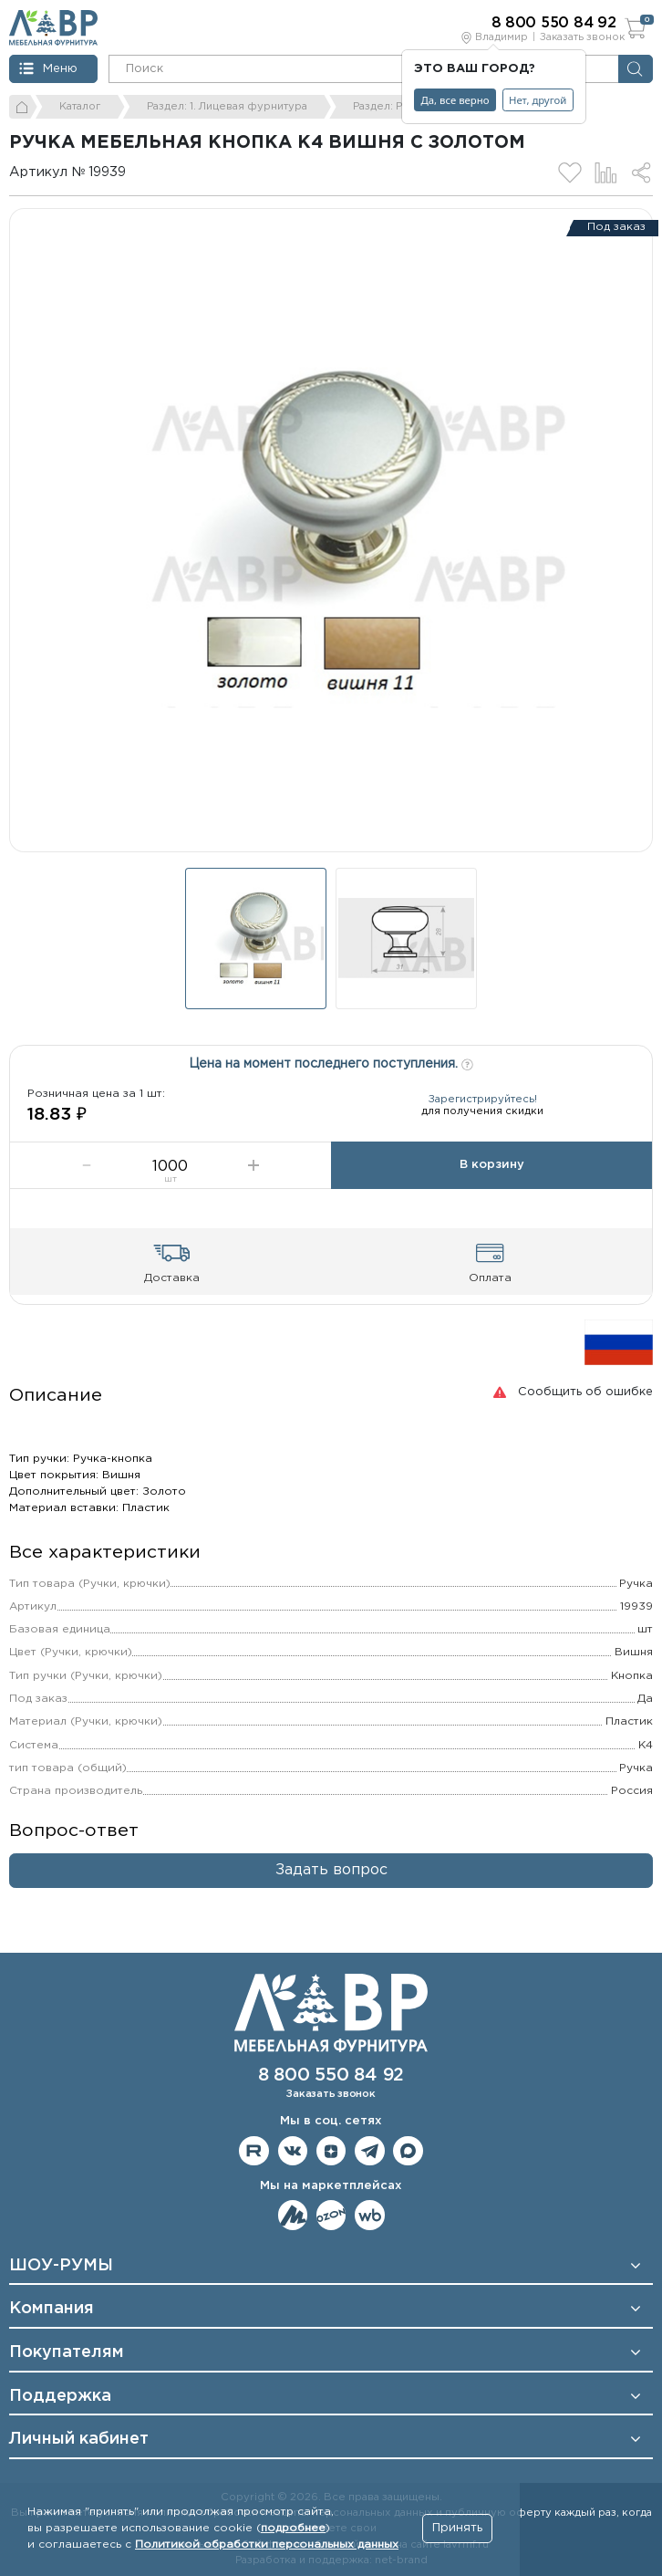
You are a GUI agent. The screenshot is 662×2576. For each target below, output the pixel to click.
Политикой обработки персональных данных (266, 2544)
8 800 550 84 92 (331, 2075)
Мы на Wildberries (370, 2215)
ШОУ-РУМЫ (61, 2265)
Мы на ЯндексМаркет (293, 2215)
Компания (51, 2308)
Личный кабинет (79, 2439)
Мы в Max (408, 2151)
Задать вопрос (331, 1870)
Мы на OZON (331, 2215)
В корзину (492, 1165)
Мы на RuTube (254, 2151)
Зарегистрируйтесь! (483, 1099)
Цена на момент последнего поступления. (331, 1062)
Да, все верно (455, 100)
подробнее (293, 2528)
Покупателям (66, 2352)
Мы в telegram (370, 2151)
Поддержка (60, 2396)
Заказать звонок (582, 37)
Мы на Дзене (331, 2151)
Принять (457, 2528)
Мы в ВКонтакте (293, 2151)
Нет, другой (537, 100)
